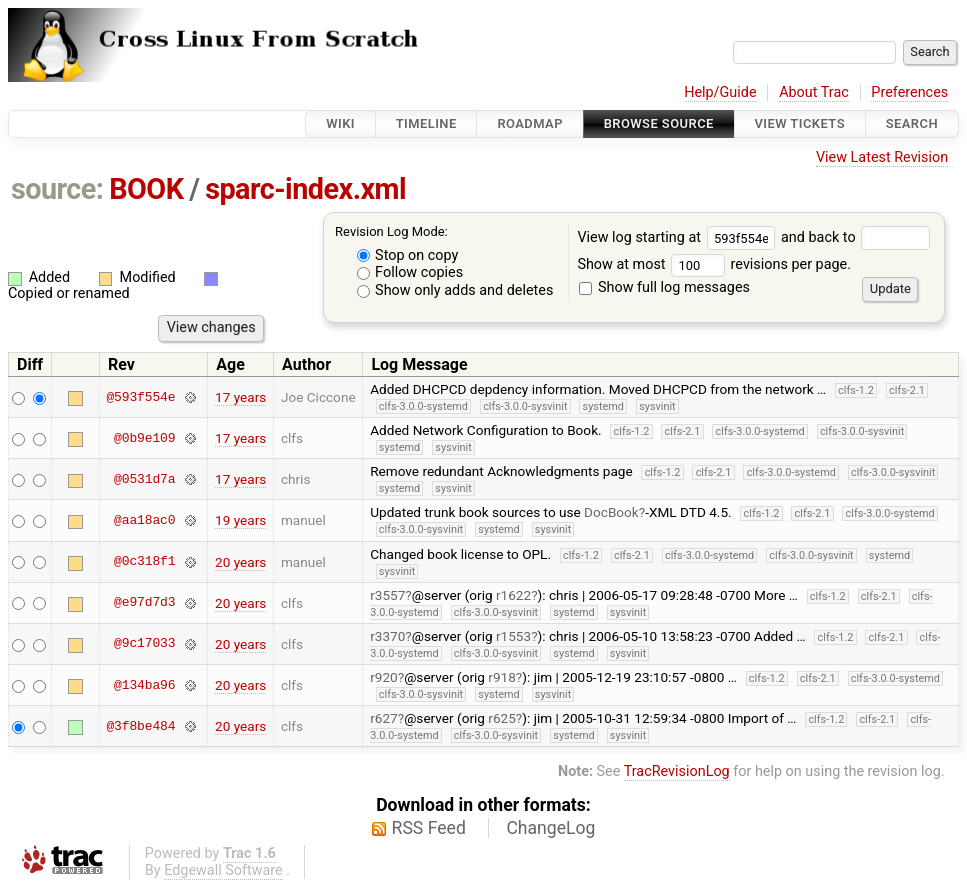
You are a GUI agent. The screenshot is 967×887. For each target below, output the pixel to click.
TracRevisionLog (677, 771)
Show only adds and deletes (455, 290)
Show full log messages (664, 287)
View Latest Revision (882, 157)
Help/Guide (720, 92)
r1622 (513, 595)
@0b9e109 (144, 438)
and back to (855, 237)
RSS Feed (429, 828)
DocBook (611, 512)
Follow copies (410, 272)
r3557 (387, 595)
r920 (384, 677)
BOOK (146, 189)
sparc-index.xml (305, 189)
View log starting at (679, 237)
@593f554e (140, 397)
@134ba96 (144, 685)
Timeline (426, 123)
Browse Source (659, 123)
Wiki (340, 123)
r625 (502, 718)
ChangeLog (550, 828)
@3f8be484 (140, 726)
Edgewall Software (223, 870)
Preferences (909, 92)
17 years (240, 397)
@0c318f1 (144, 562)
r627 (384, 718)
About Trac (814, 92)
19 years (240, 520)
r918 (502, 677)
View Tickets (800, 123)
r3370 (387, 636)
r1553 (513, 636)
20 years (240, 562)
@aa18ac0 (144, 520)
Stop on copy (408, 255)
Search (912, 123)
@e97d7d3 (144, 603)
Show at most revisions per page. (714, 264)
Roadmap (530, 123)
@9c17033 (144, 644)
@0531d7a (144, 479)
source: (57, 189)
